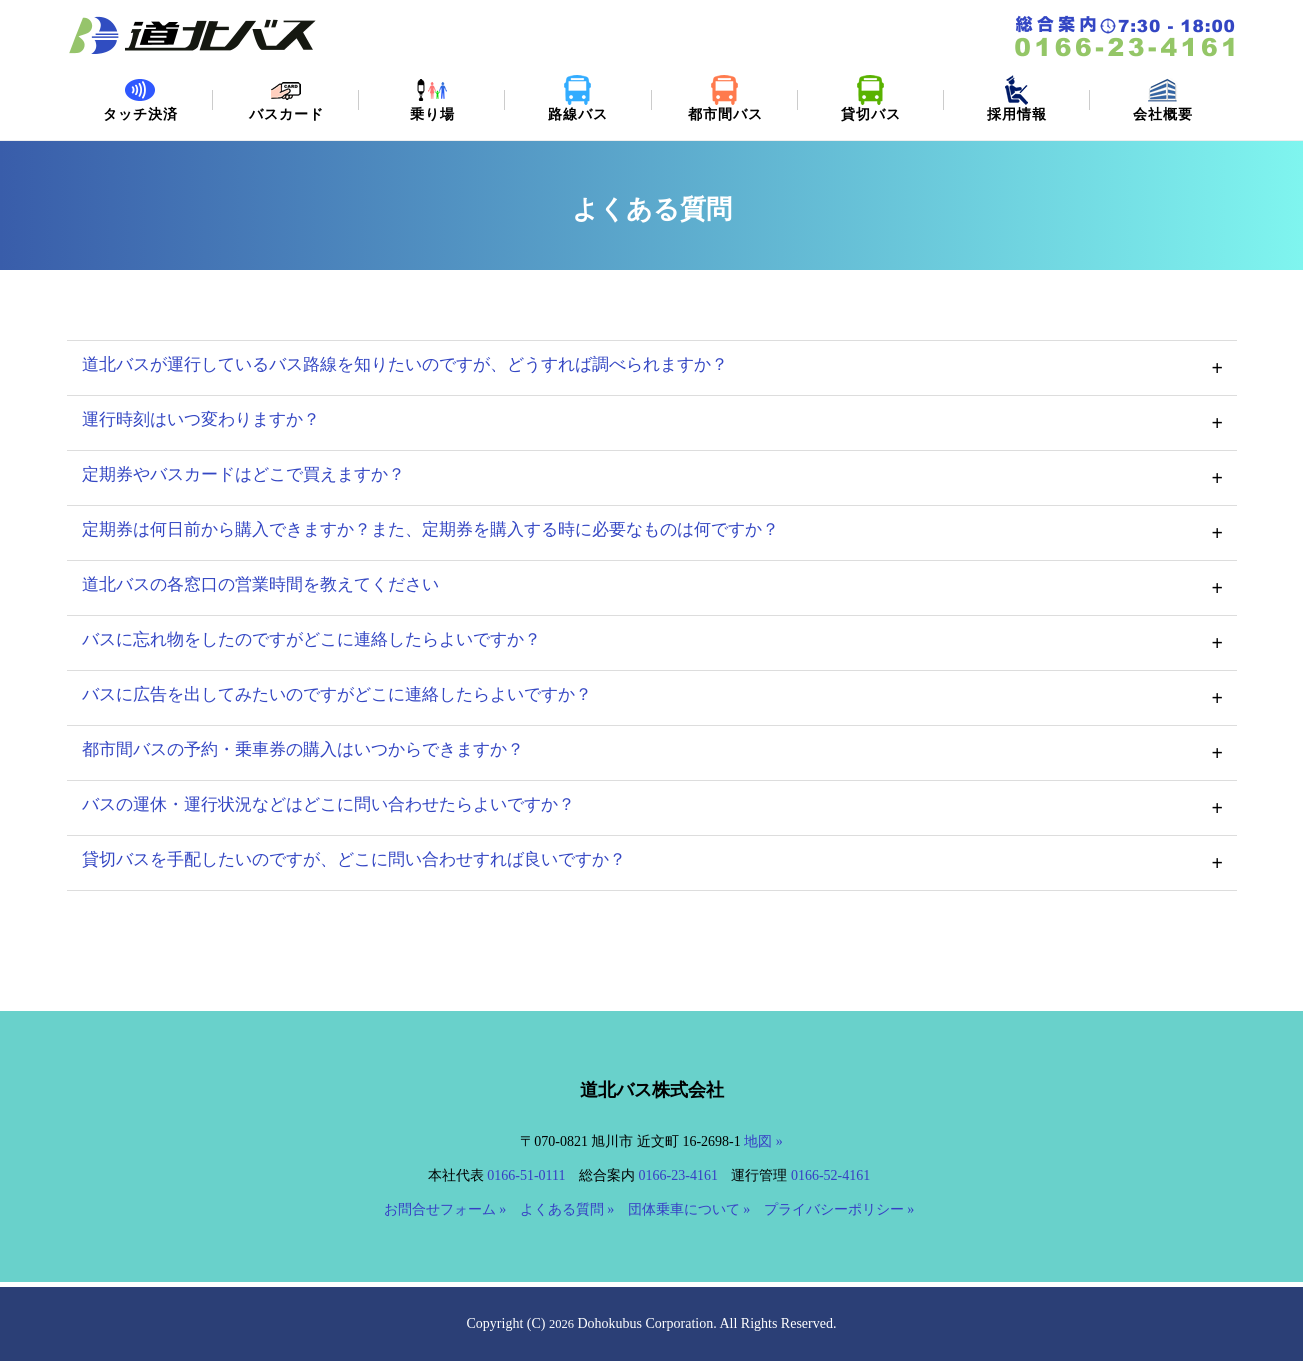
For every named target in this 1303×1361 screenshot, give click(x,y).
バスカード (286, 98)
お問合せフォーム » (445, 1209)
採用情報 (1017, 98)
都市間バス (725, 98)
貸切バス (871, 98)
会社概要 (1163, 98)
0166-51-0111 (526, 1175)
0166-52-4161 (830, 1175)
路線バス (578, 98)
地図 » (763, 1141)
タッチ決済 (140, 98)
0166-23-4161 (678, 1175)
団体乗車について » (689, 1209)
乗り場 (432, 98)
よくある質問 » (567, 1209)
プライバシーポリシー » (839, 1209)
